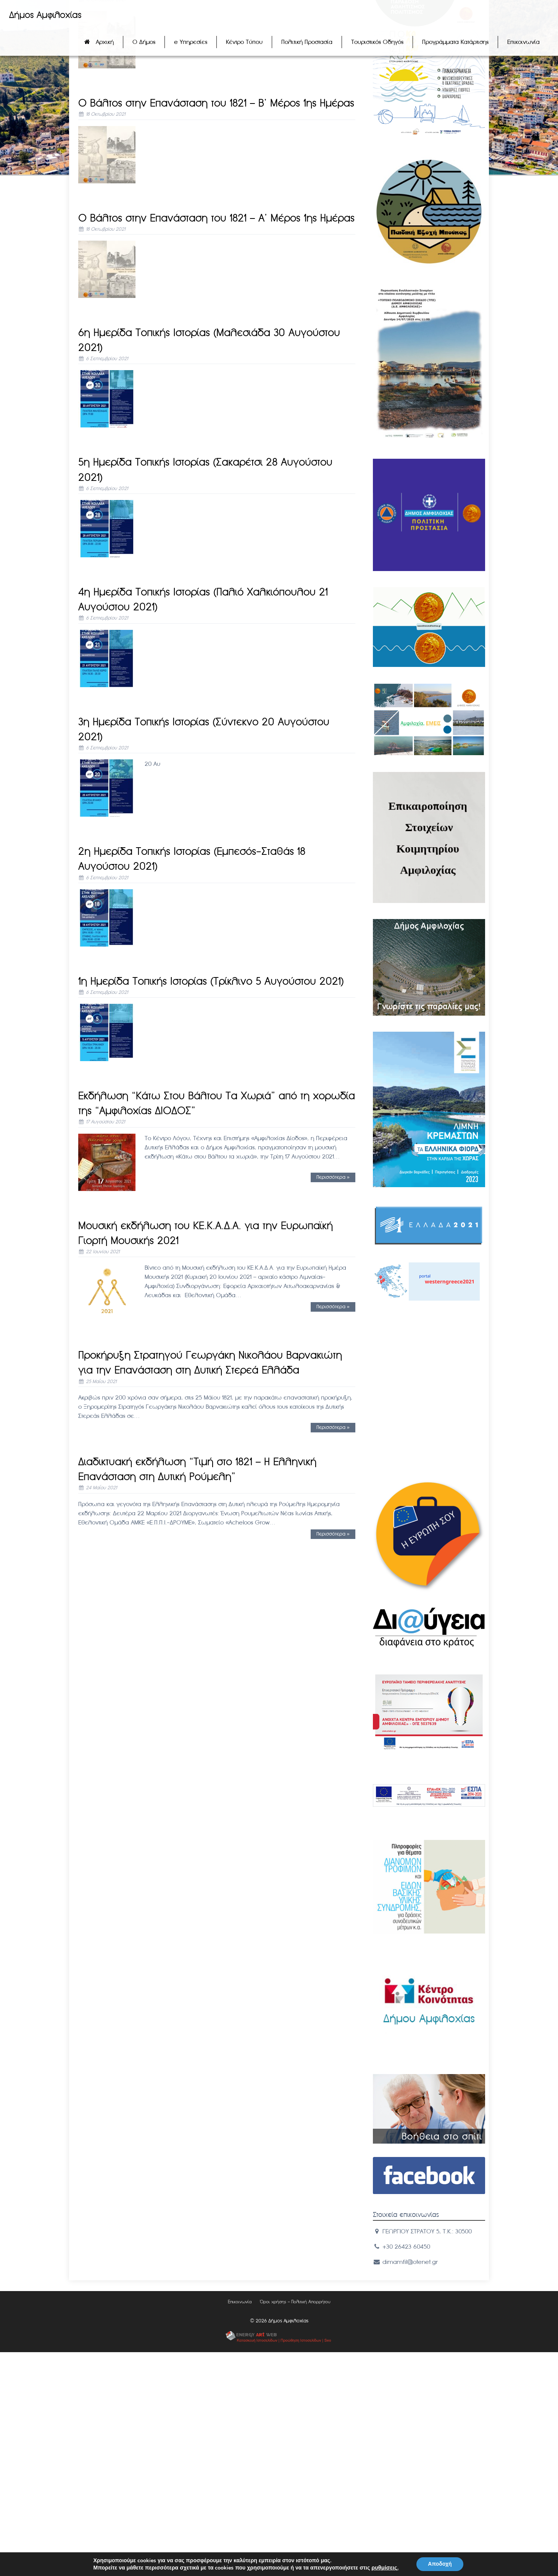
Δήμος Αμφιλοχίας (45, 15)
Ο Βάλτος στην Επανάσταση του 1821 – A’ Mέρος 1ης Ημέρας (216, 218)
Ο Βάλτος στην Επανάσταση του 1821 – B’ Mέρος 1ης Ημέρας (216, 103)
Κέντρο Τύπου (244, 41)
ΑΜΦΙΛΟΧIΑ (429, 1345)
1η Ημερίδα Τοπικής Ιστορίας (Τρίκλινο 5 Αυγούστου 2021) (211, 981)
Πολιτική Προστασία (306, 41)
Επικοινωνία (523, 41)
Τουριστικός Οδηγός (377, 41)
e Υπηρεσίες (190, 41)
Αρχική (105, 41)
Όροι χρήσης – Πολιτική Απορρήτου (295, 2301)
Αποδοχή (440, 2564)
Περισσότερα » (333, 1177)
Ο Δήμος (143, 41)
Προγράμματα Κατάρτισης (455, 41)
